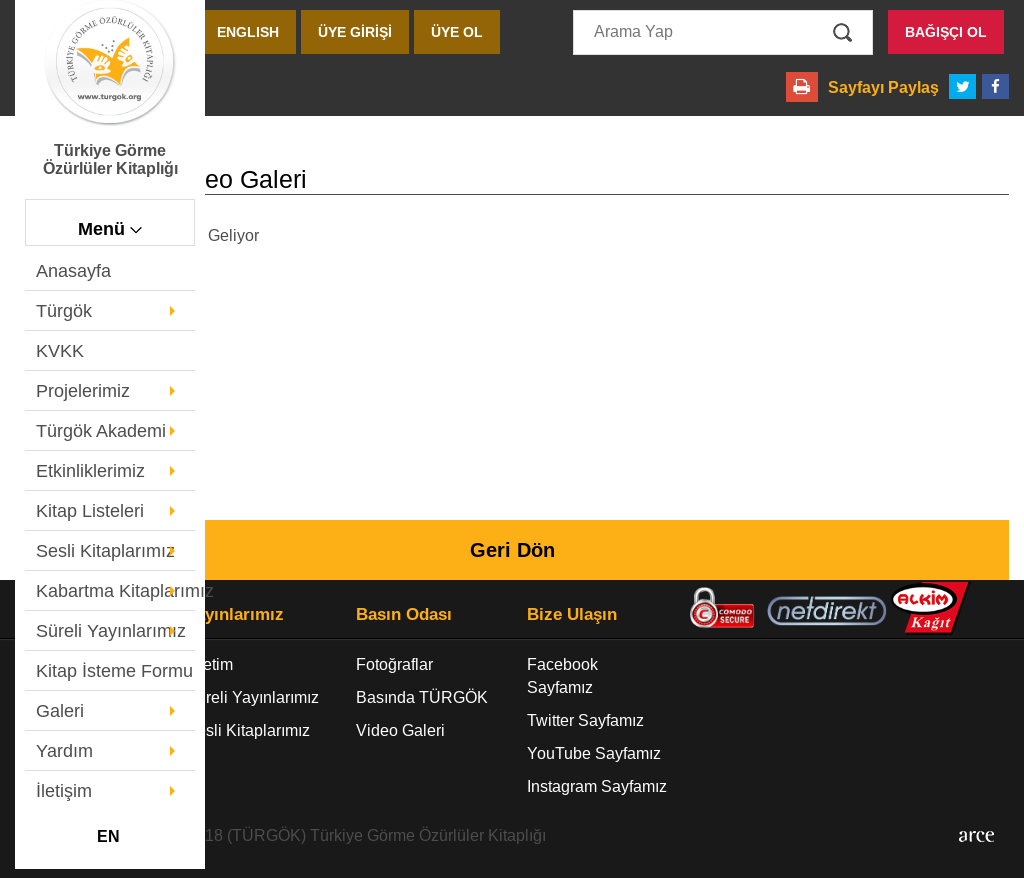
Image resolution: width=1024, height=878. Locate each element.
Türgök (64, 311)
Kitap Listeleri (90, 511)
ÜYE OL (457, 32)
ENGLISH (248, 32)
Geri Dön (512, 550)
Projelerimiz (83, 391)
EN (108, 836)
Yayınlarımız (235, 615)
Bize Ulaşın (572, 615)
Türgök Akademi (101, 431)
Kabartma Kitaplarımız (115, 591)
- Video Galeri (161, 179)
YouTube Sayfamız (594, 753)
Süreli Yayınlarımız (111, 631)
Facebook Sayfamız (562, 676)
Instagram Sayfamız (597, 786)
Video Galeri (400, 730)
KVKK (60, 351)
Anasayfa (73, 271)
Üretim (209, 664)
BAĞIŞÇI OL (946, 32)
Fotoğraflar (394, 664)
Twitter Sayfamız (585, 720)
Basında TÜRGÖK (422, 697)
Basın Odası (404, 615)
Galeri (60, 711)
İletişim (64, 791)
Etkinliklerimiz (90, 471)
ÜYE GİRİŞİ (355, 32)
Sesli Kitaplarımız (105, 551)
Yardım (64, 751)
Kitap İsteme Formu (114, 671)
